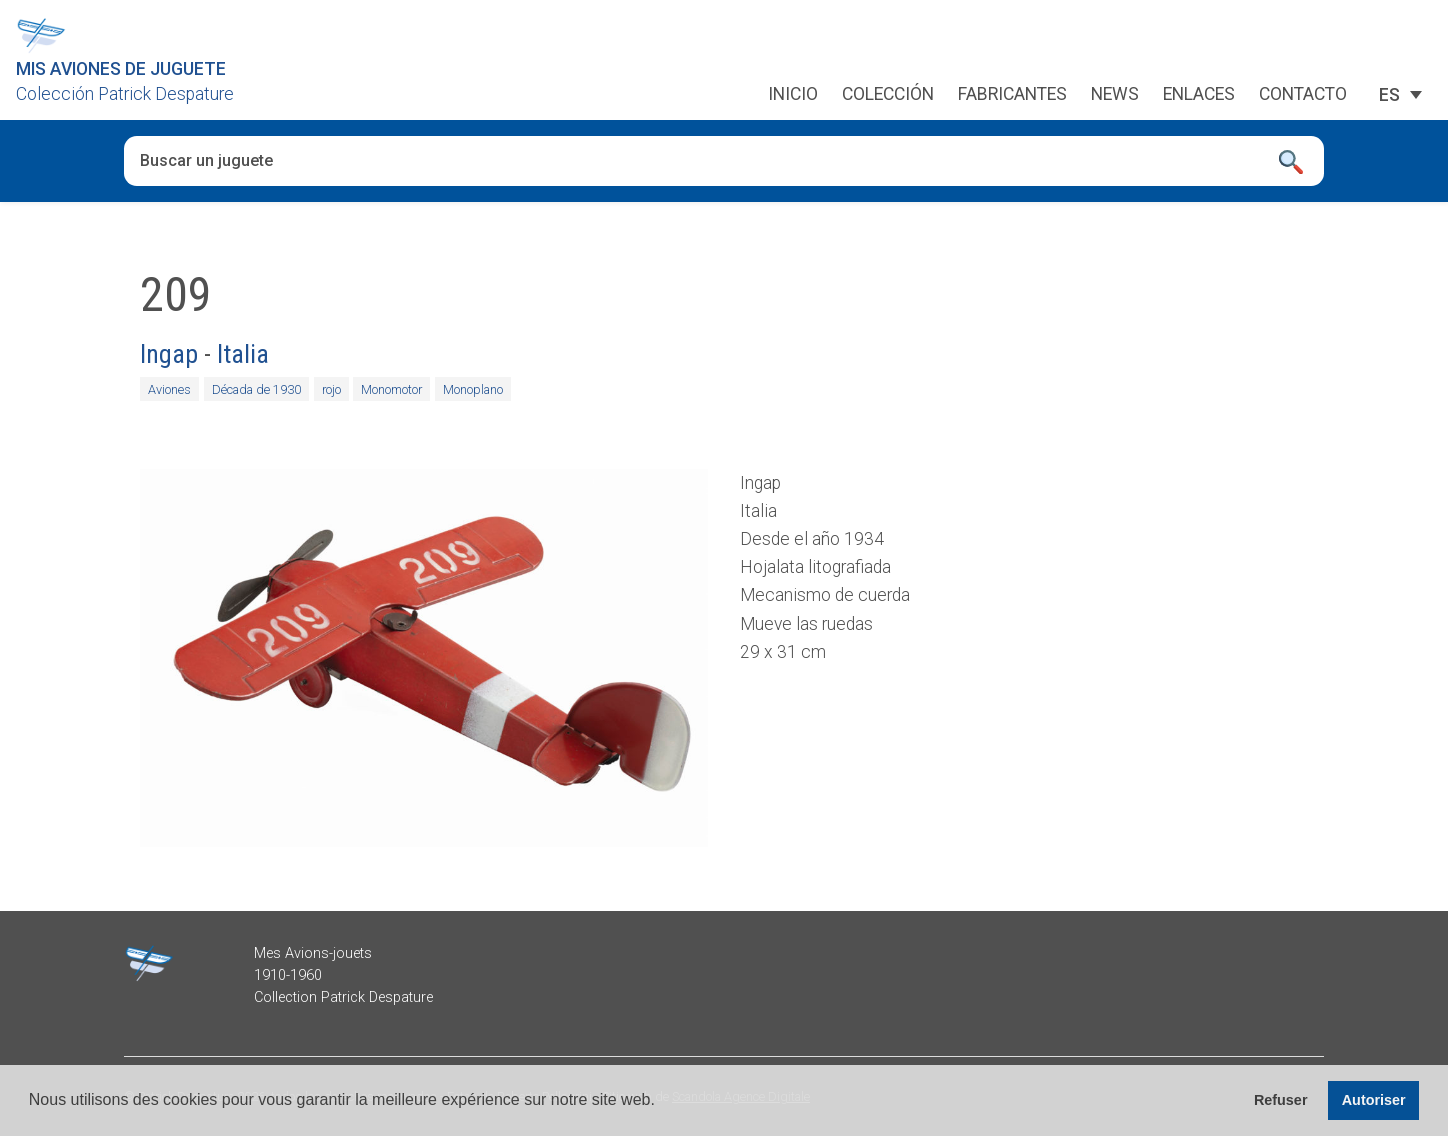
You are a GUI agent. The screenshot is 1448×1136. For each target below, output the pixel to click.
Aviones (169, 389)
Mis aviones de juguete (121, 69)
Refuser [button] (1281, 1100)
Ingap (169, 354)
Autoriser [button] (1374, 1100)
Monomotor (391, 389)
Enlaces (1199, 95)
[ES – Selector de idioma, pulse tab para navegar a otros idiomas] (1389, 95)
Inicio (793, 95)
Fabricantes (1012, 95)
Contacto (1303, 95)
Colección (888, 95)
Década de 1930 (256, 389)
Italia (243, 354)
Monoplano (473, 389)
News (1115, 95)
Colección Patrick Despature (125, 94)
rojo (331, 389)
